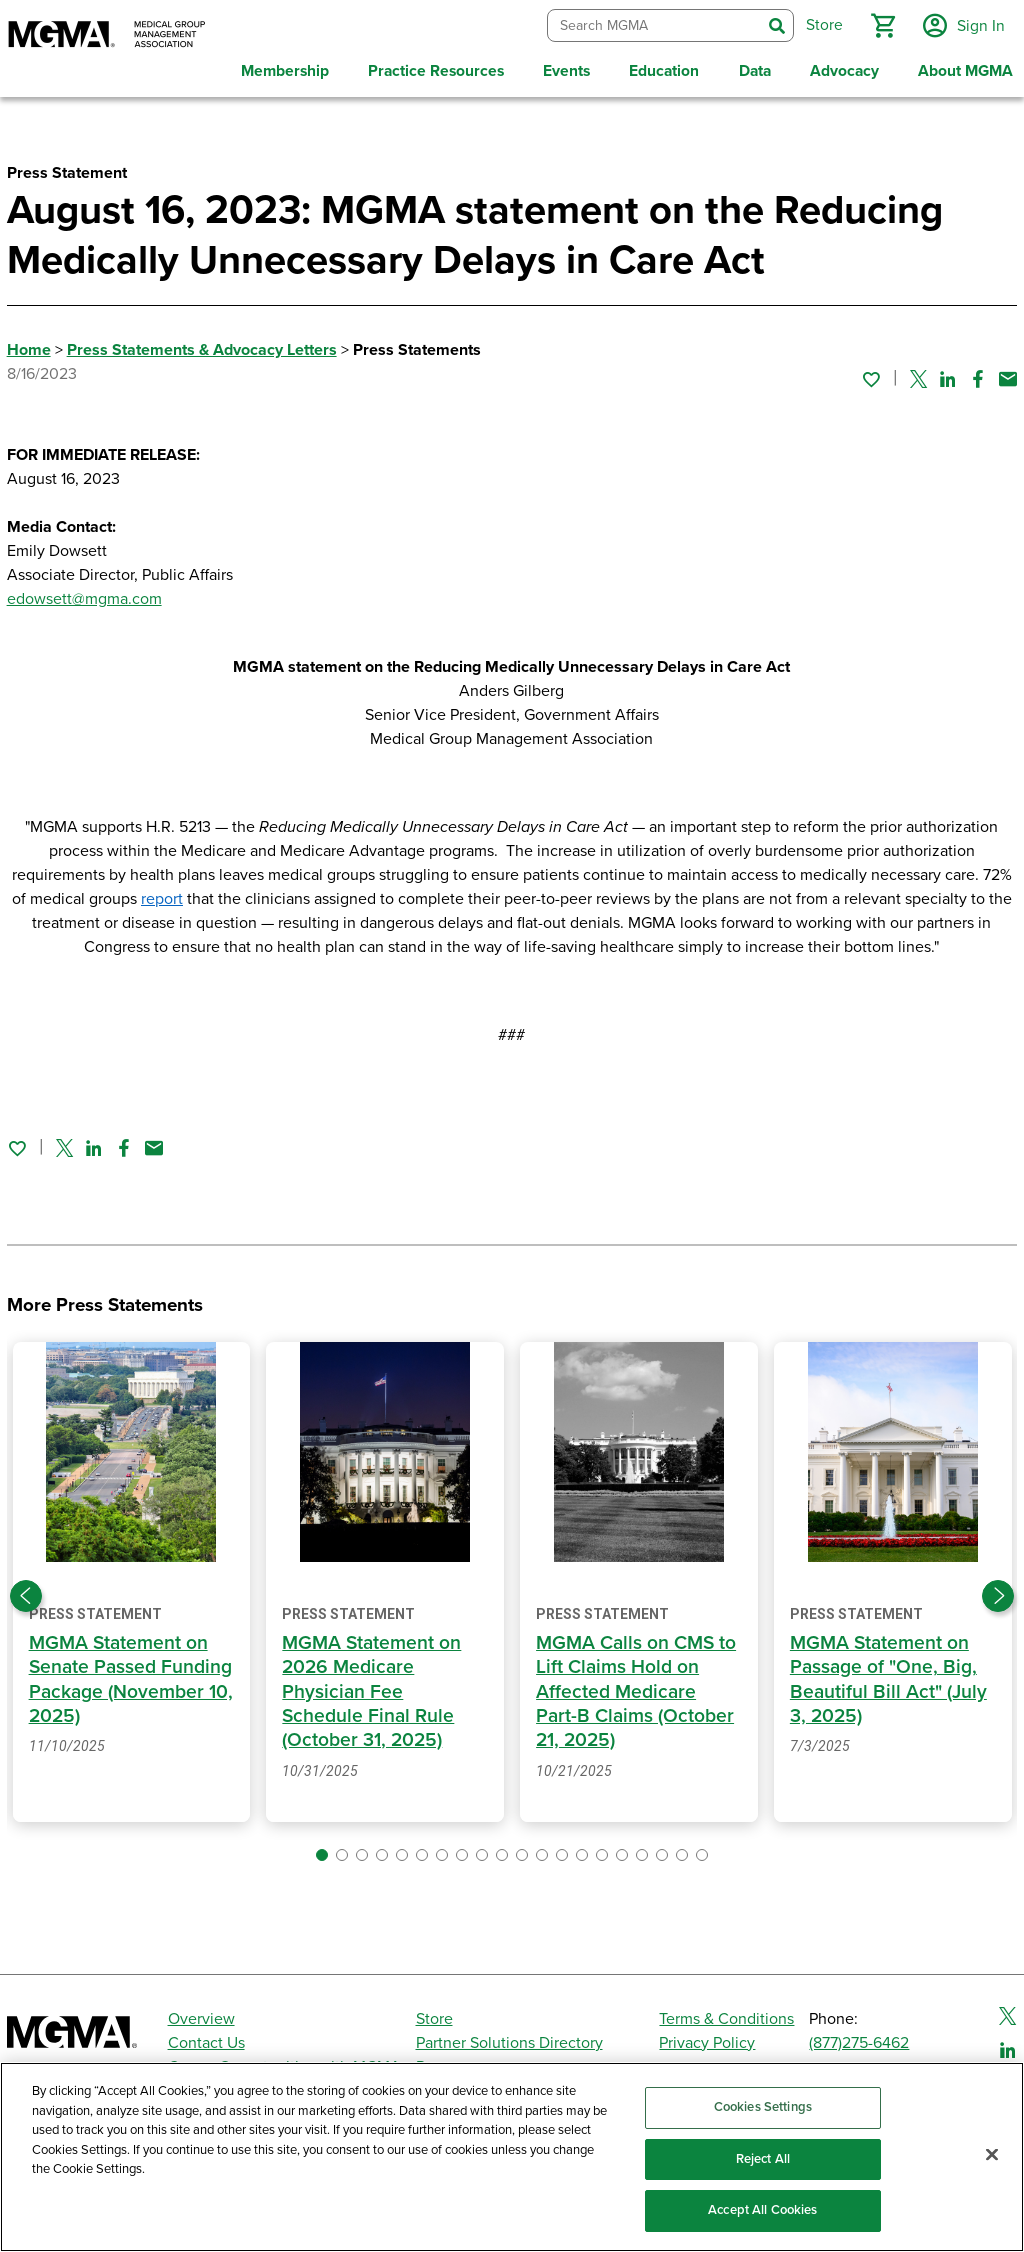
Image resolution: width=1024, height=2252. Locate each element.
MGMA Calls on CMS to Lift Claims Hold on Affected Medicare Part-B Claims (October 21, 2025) (636, 1688)
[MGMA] (107, 36)
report (162, 896)
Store (434, 2016)
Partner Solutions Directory (509, 2040)
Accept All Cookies (762, 2210)
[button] (881, 24)
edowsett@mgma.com (84, 596)
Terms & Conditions (726, 2016)
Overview (201, 2016)
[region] (512, 2157)
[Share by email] (1008, 375)
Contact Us (206, 2040)
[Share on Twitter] (918, 375)
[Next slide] (998, 1593)
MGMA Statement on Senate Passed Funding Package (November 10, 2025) (131, 1676)
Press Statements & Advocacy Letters (202, 347)
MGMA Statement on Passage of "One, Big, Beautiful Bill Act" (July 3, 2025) (888, 1676)
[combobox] (652, 24)
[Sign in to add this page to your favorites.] (871, 375)
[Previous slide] (26, 1593)
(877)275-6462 (859, 2040)
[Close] (992, 2155)
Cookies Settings (763, 2107)
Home (29, 347)
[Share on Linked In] (948, 375)
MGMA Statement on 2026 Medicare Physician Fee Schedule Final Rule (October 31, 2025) (372, 1688)
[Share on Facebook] (978, 375)
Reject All (763, 2159)
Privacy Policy (707, 2040)
